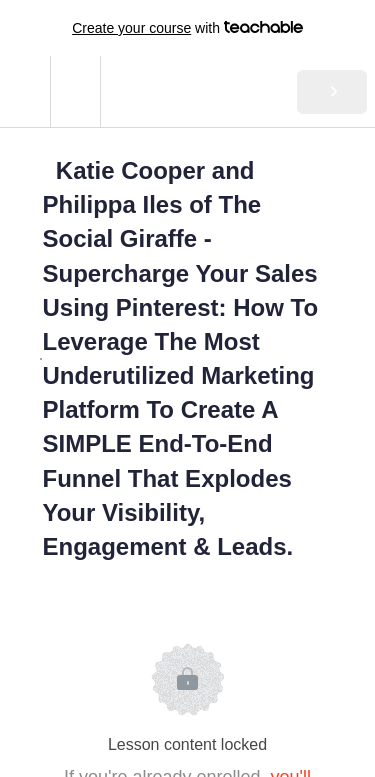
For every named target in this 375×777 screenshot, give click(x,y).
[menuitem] (75, 91)
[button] (25, 91)
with (187, 28)
